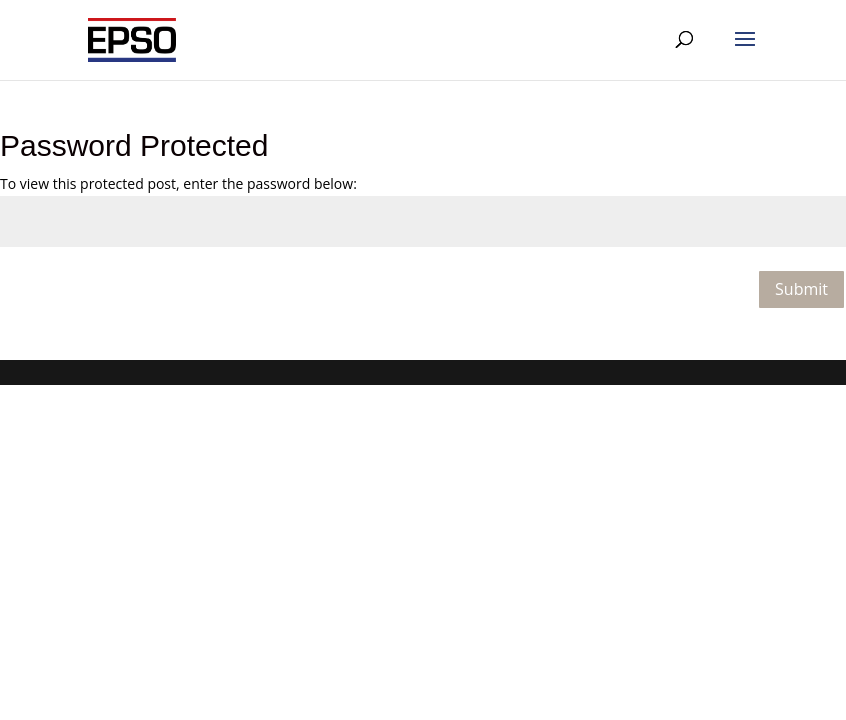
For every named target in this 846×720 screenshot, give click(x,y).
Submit (801, 289)
